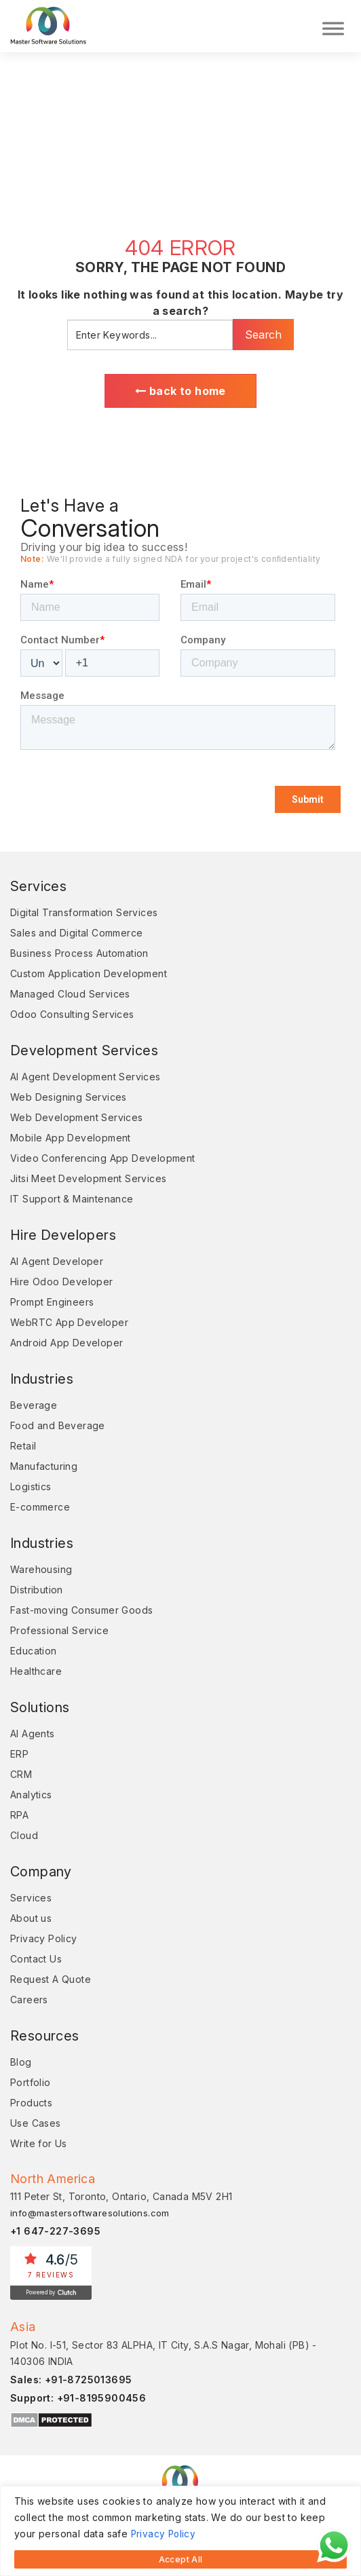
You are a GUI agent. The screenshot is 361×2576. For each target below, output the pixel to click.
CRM (21, 1774)
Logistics (31, 1486)
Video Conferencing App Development (102, 1158)
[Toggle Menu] (333, 26)
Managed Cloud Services (70, 994)
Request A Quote (50, 1979)
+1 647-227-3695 (55, 2231)
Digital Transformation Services (83, 912)
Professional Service (59, 1630)
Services (31, 1897)
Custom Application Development (88, 973)
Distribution (36, 1589)
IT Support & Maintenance (72, 1199)
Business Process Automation (79, 953)
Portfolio (30, 2082)
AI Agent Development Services (85, 1076)
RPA (19, 1815)
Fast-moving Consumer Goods (81, 1610)
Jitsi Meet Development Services (88, 1178)
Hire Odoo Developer (61, 1281)
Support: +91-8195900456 (78, 2398)
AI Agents (32, 1733)
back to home (180, 391)
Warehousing (41, 1569)
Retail (23, 1446)
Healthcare (36, 1671)
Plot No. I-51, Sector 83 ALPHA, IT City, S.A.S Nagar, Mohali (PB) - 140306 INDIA (163, 2353)
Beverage (33, 1405)
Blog (21, 2062)
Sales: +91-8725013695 (71, 2379)
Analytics (31, 1794)
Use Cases (35, 2123)
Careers (29, 1999)
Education (33, 1650)
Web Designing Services (68, 1097)
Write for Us (38, 2143)
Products (31, 2102)
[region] (180, 2531)
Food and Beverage (57, 1425)
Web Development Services (76, 1117)
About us (31, 1918)
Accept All (181, 2559)
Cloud (24, 1835)
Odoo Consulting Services (72, 1014)
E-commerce (40, 1507)
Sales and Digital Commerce (76, 933)
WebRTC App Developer (69, 1322)
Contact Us (36, 1959)
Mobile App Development (70, 1137)
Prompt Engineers (52, 1302)
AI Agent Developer (56, 1261)
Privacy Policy (164, 2535)
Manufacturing (43, 1466)
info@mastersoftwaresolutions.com (90, 2213)
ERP (19, 1754)
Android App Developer (66, 1342)
